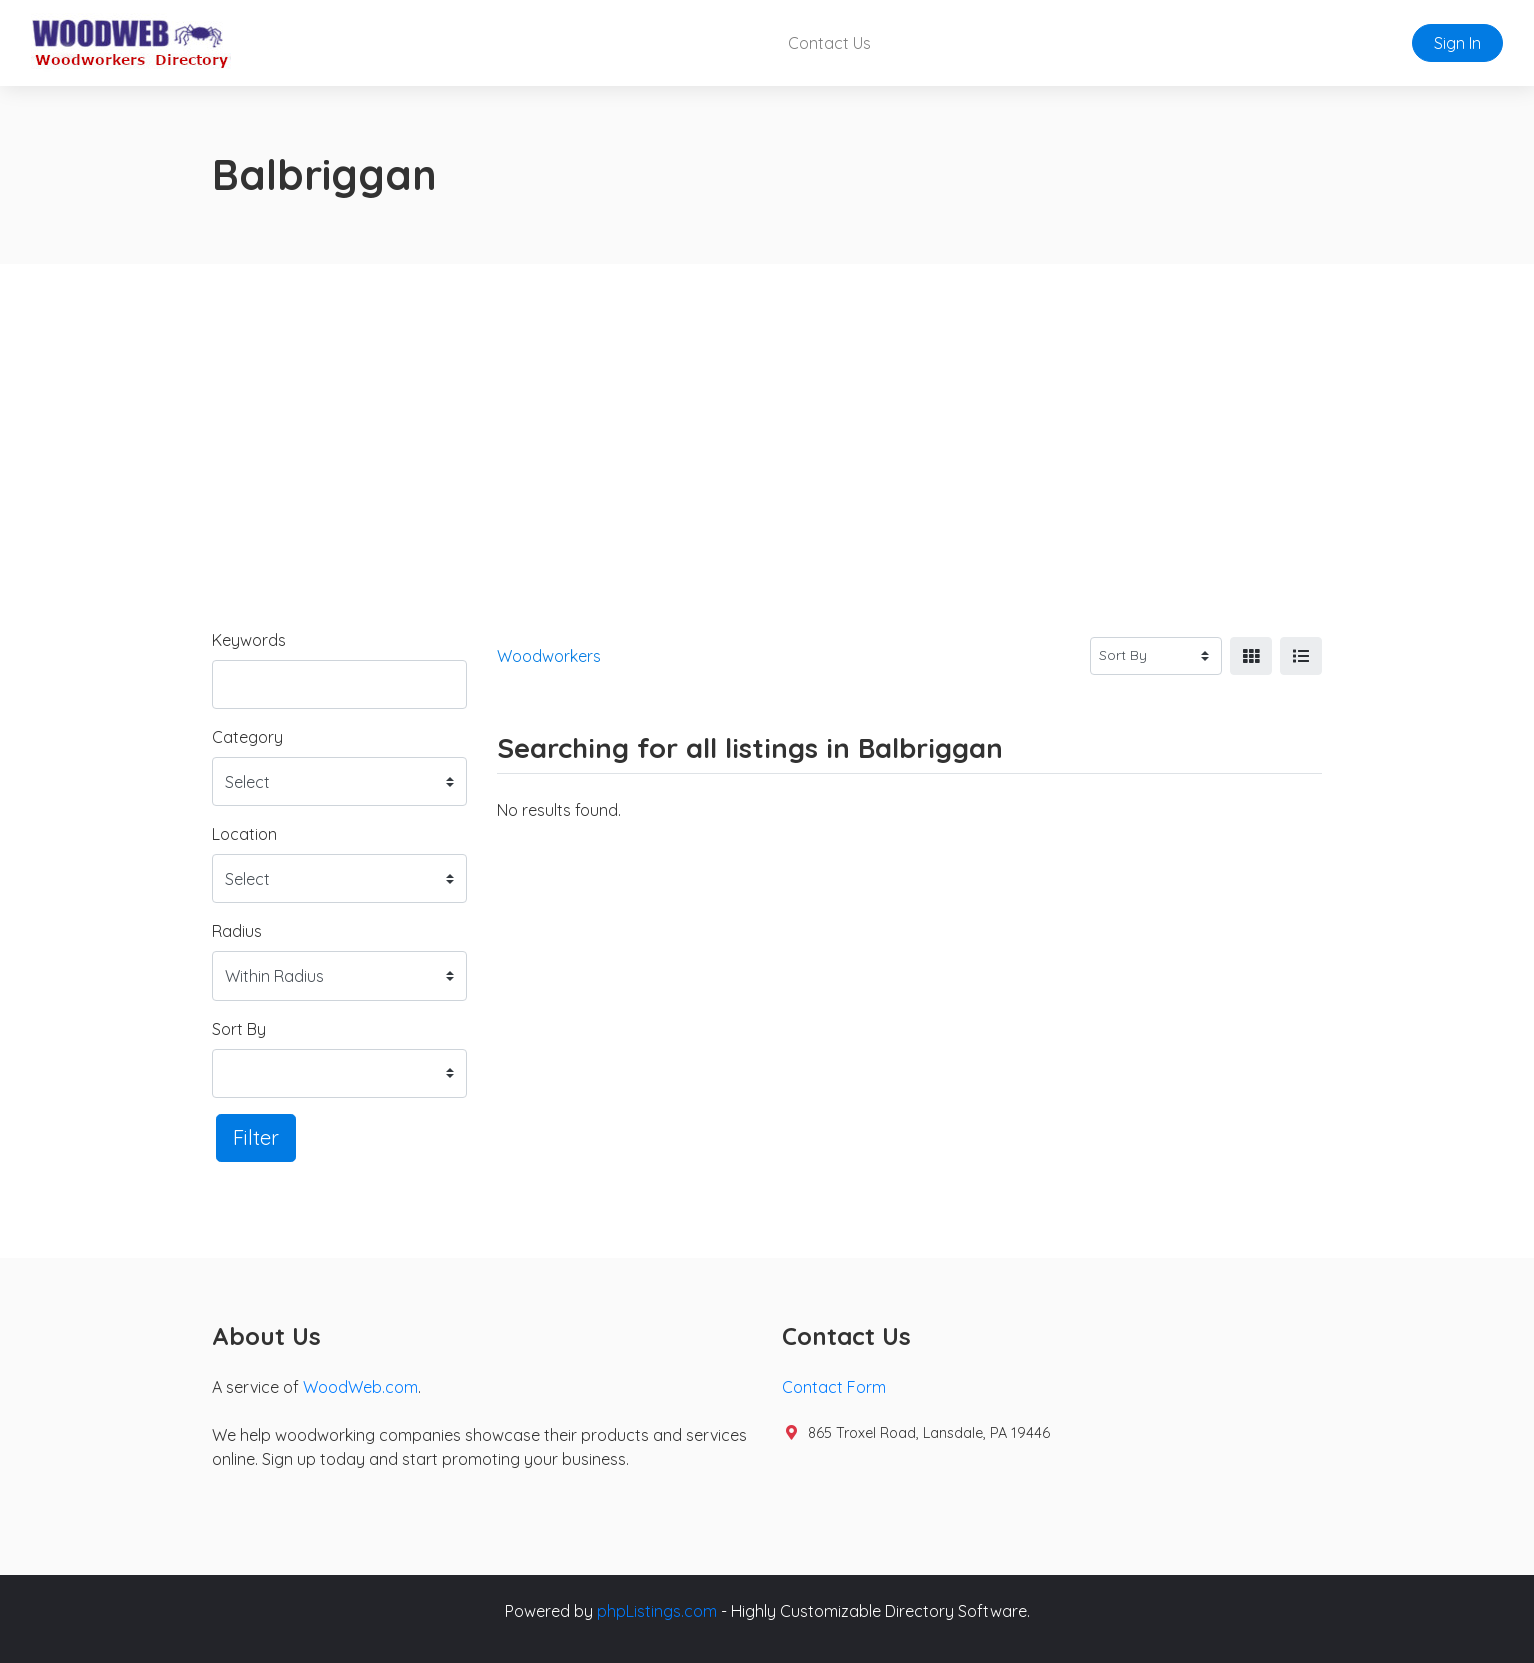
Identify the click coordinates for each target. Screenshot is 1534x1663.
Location (244, 834)
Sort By (239, 1029)
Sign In (1457, 43)
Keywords (249, 640)
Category (247, 737)
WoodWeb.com (360, 1387)
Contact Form (834, 1387)
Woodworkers (549, 656)
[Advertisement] (767, 414)
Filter (256, 1137)
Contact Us (829, 43)
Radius (237, 931)
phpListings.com (657, 1611)
